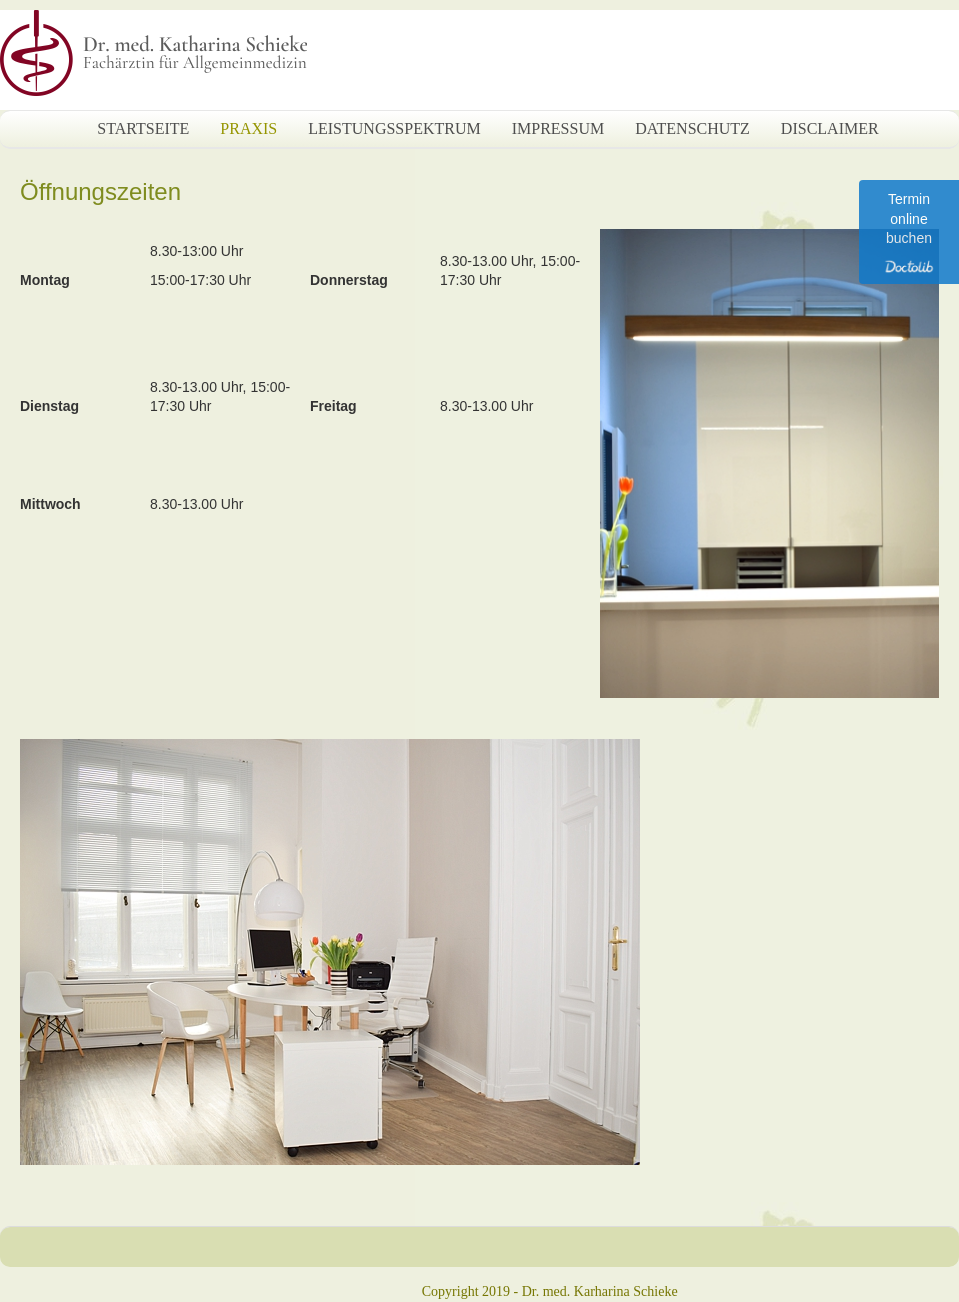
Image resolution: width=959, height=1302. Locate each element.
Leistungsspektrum (394, 128)
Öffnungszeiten (100, 191)
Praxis (248, 128)
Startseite (143, 128)
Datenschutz (692, 128)
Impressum (558, 128)
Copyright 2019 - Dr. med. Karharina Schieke (550, 1291)
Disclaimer (830, 128)
